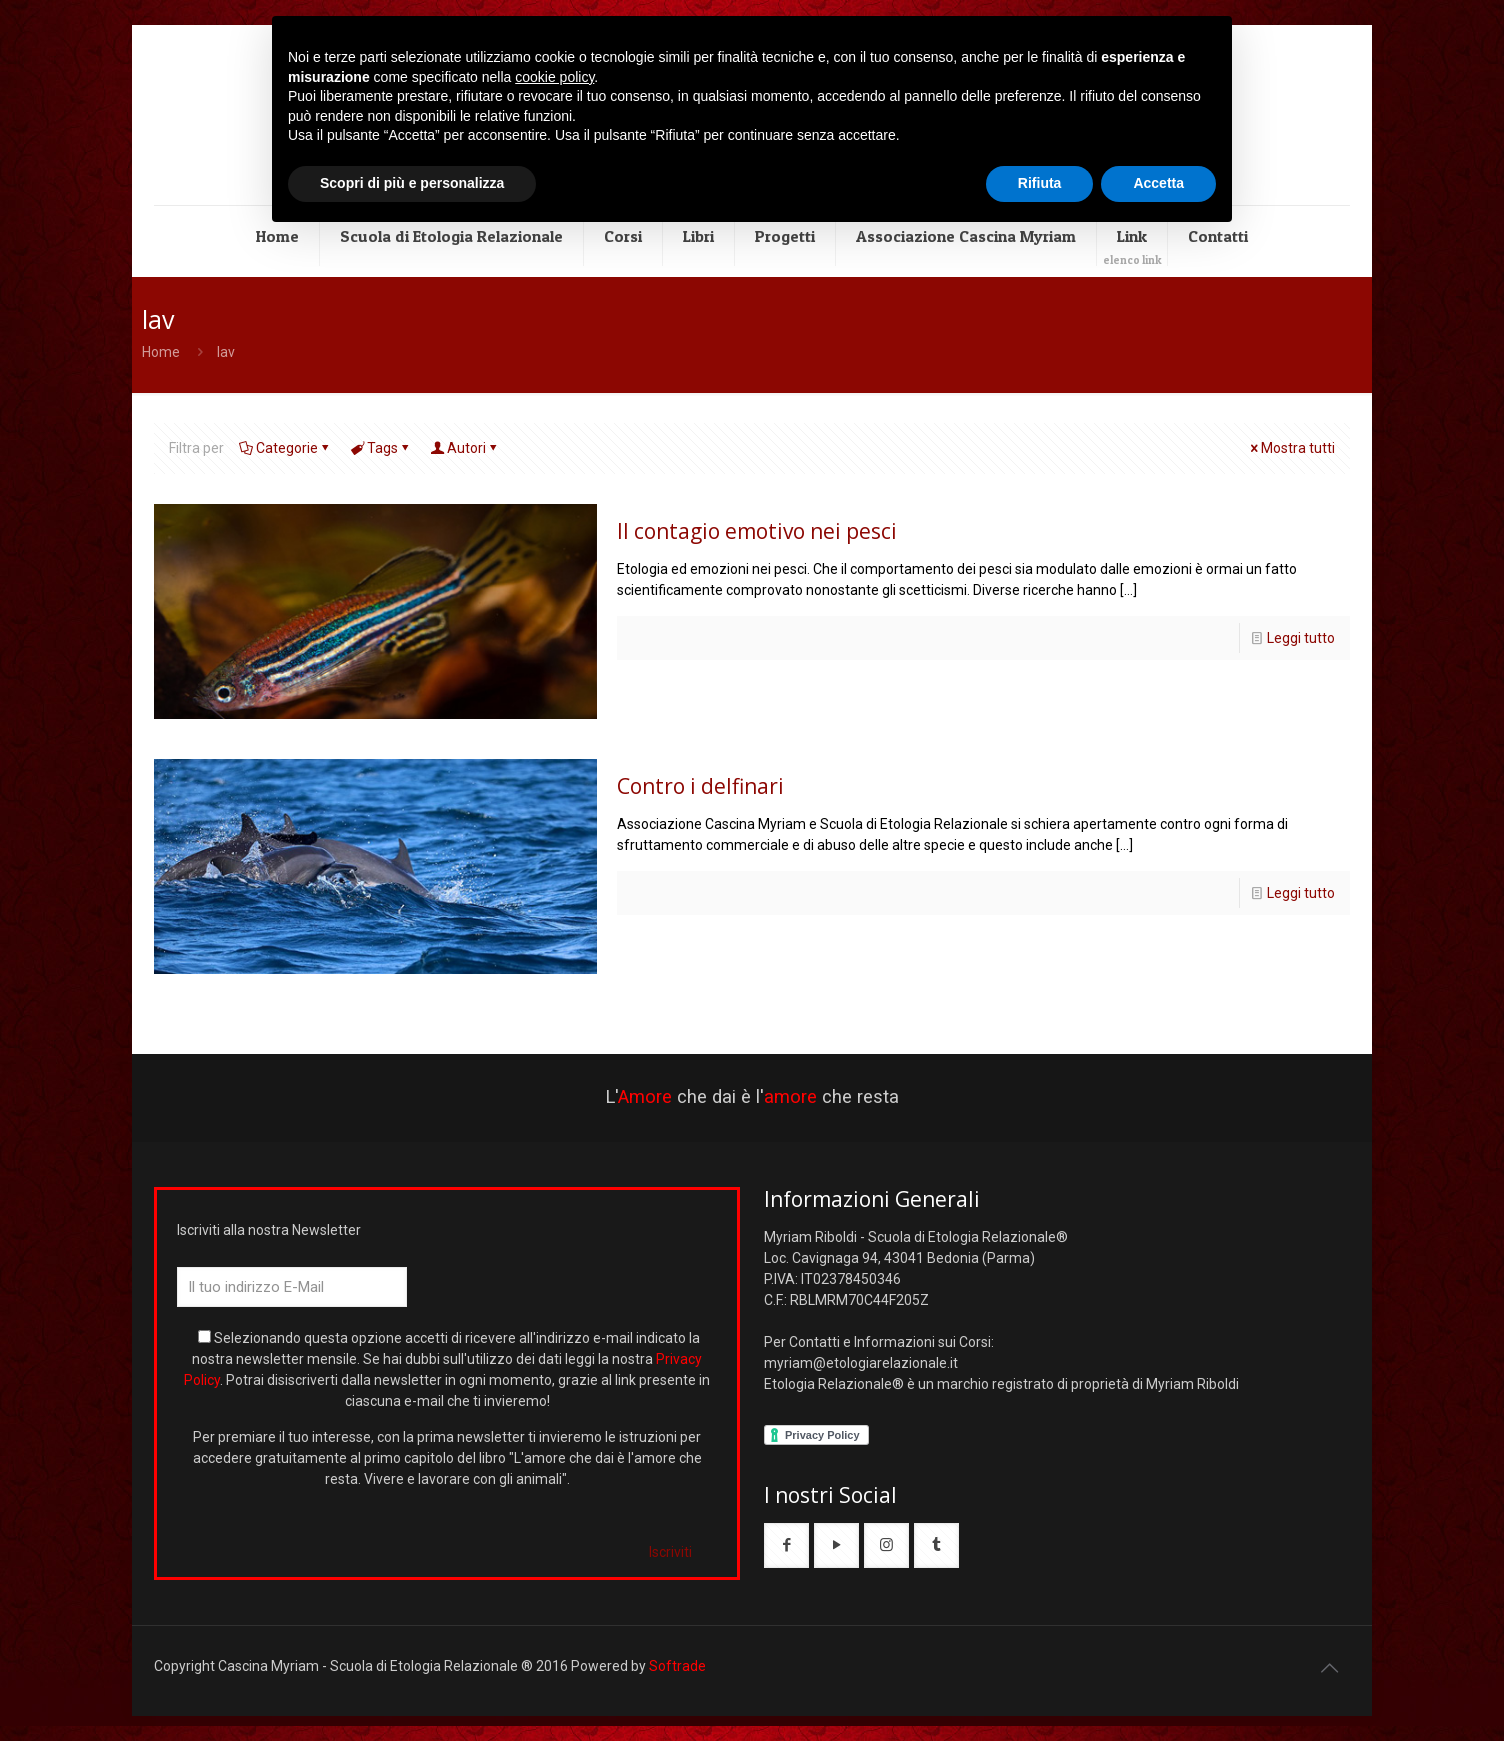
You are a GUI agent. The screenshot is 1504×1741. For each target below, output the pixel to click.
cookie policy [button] (554, 77)
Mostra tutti (1291, 448)
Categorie (285, 448)
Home (161, 352)
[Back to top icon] (1329, 1668)
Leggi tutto (1301, 638)
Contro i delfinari (700, 786)
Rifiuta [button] (1040, 183)
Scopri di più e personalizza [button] (412, 183)
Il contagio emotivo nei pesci (757, 531)
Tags (381, 448)
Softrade (677, 1666)
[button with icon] (786, 1545)
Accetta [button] (1158, 183)
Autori (465, 448)
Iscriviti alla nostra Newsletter (269, 1230)
